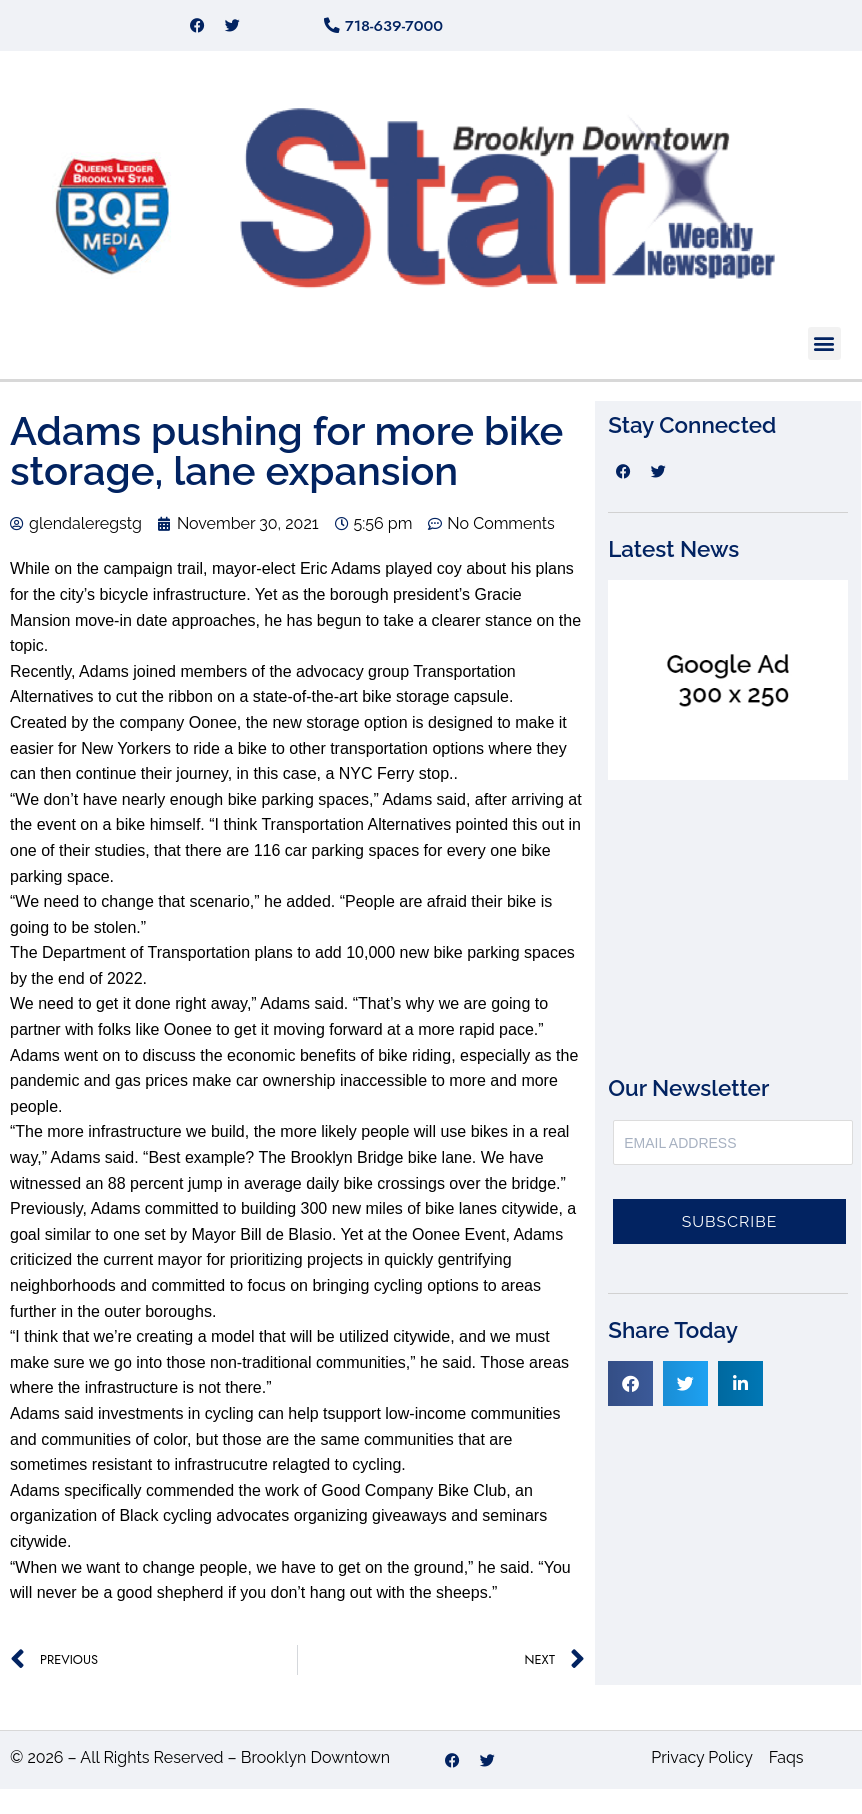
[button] (824, 368)
